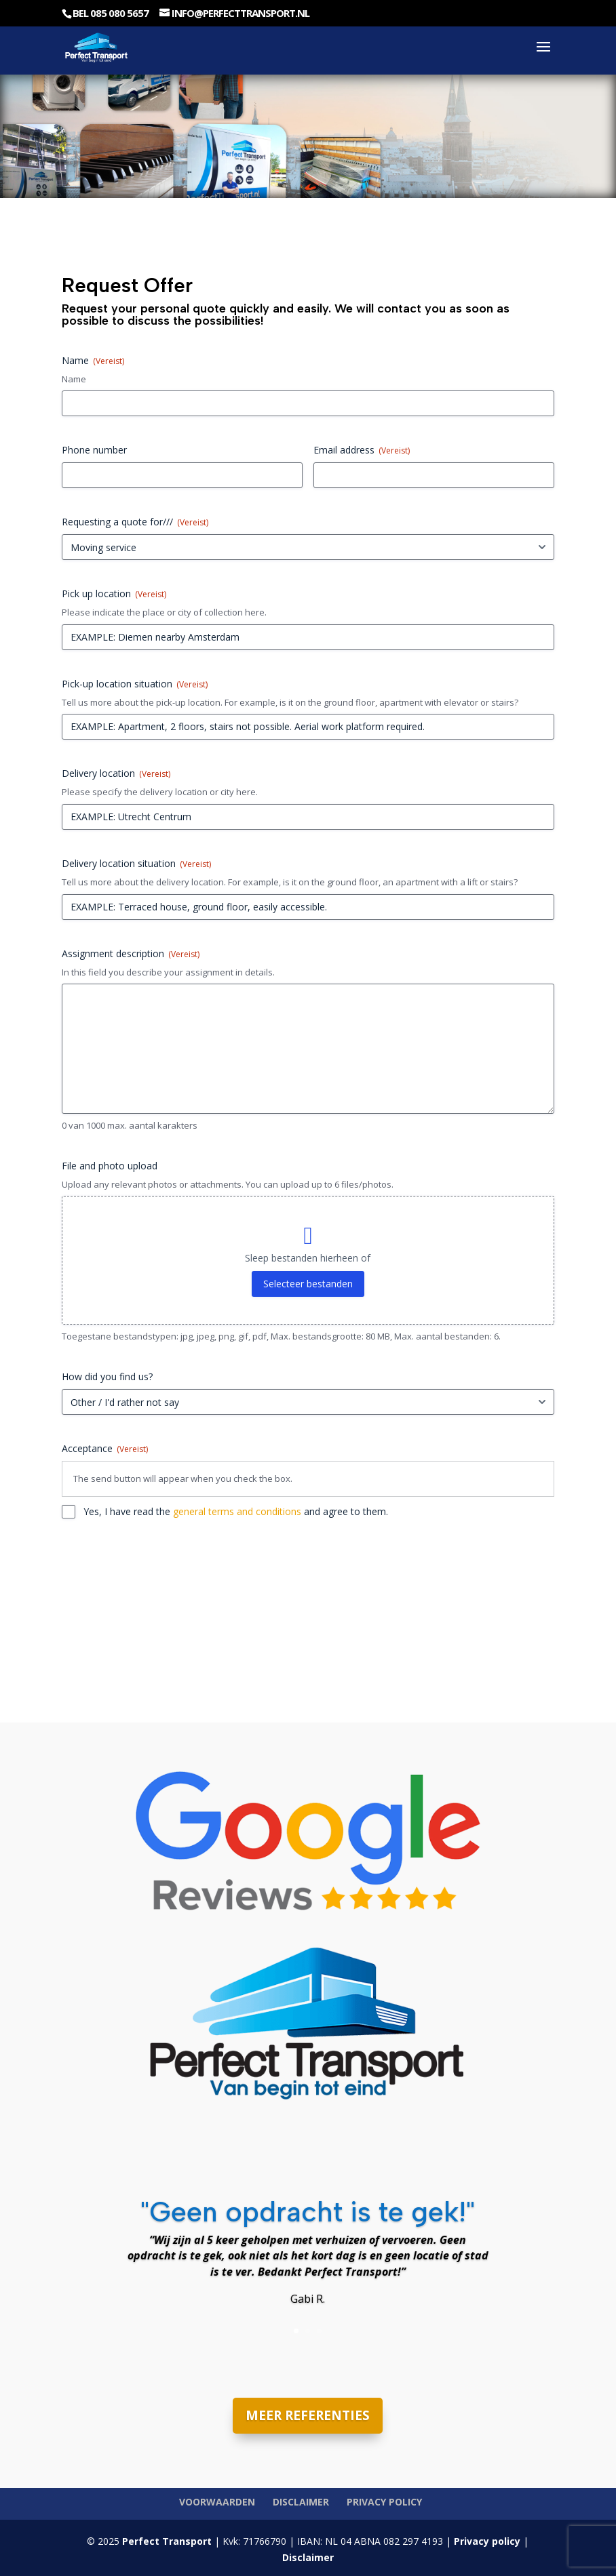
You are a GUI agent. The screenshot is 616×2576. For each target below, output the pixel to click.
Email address (361, 449)
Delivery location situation (136, 863)
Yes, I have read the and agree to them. (235, 1511)
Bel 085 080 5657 (111, 13)
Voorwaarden (217, 2501)
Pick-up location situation (135, 683)
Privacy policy (384, 2501)
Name (74, 379)
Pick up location (114, 593)
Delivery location (116, 773)
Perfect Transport (165, 2541)
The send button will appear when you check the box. (182, 1478)
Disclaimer (301, 2501)
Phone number (94, 449)
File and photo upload (109, 1165)
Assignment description (130, 953)
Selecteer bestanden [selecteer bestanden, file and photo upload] (308, 1283)
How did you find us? (107, 1376)
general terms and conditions (237, 1511)
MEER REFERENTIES (308, 2415)
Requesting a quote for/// (135, 521)
